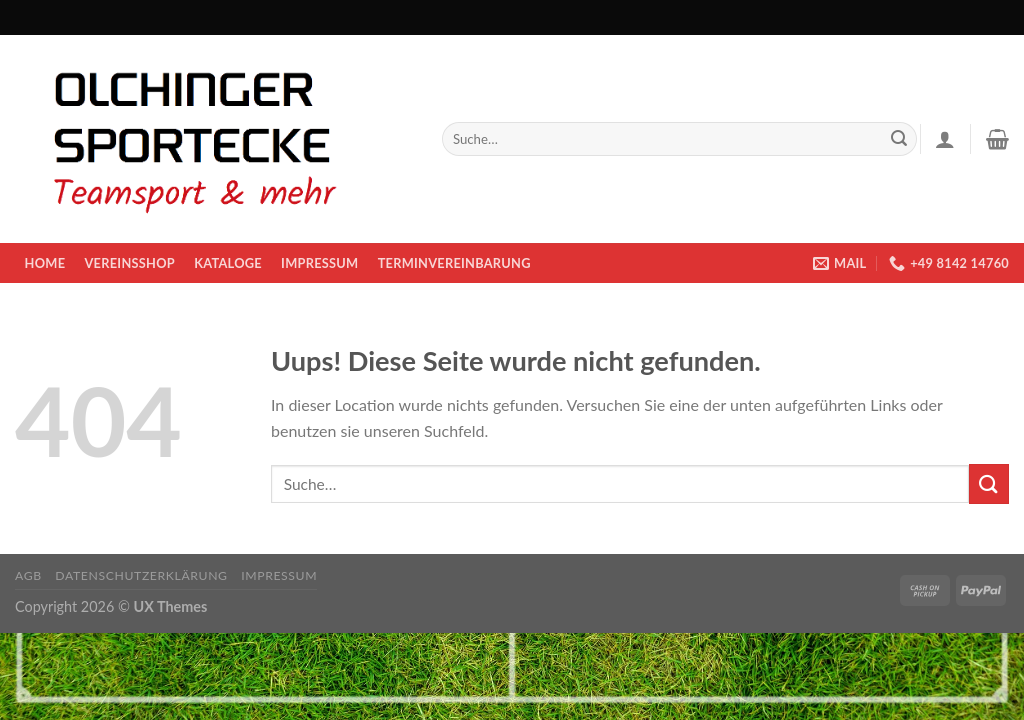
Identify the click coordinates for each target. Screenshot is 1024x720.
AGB (28, 575)
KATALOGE (228, 263)
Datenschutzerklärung (141, 575)
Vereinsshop (129, 263)
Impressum (319, 263)
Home (45, 263)
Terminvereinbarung (454, 263)
